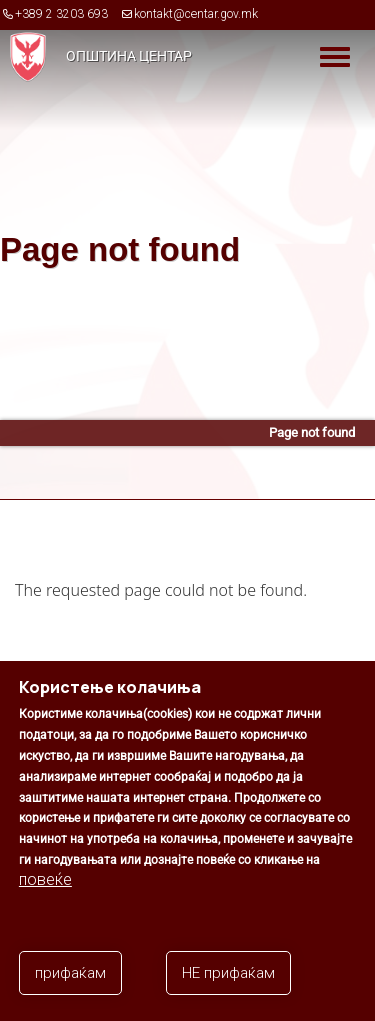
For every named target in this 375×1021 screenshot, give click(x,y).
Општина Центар (129, 56)
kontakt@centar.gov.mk (196, 14)
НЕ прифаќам (228, 973)
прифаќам (70, 973)
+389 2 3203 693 (61, 14)
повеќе (45, 879)
